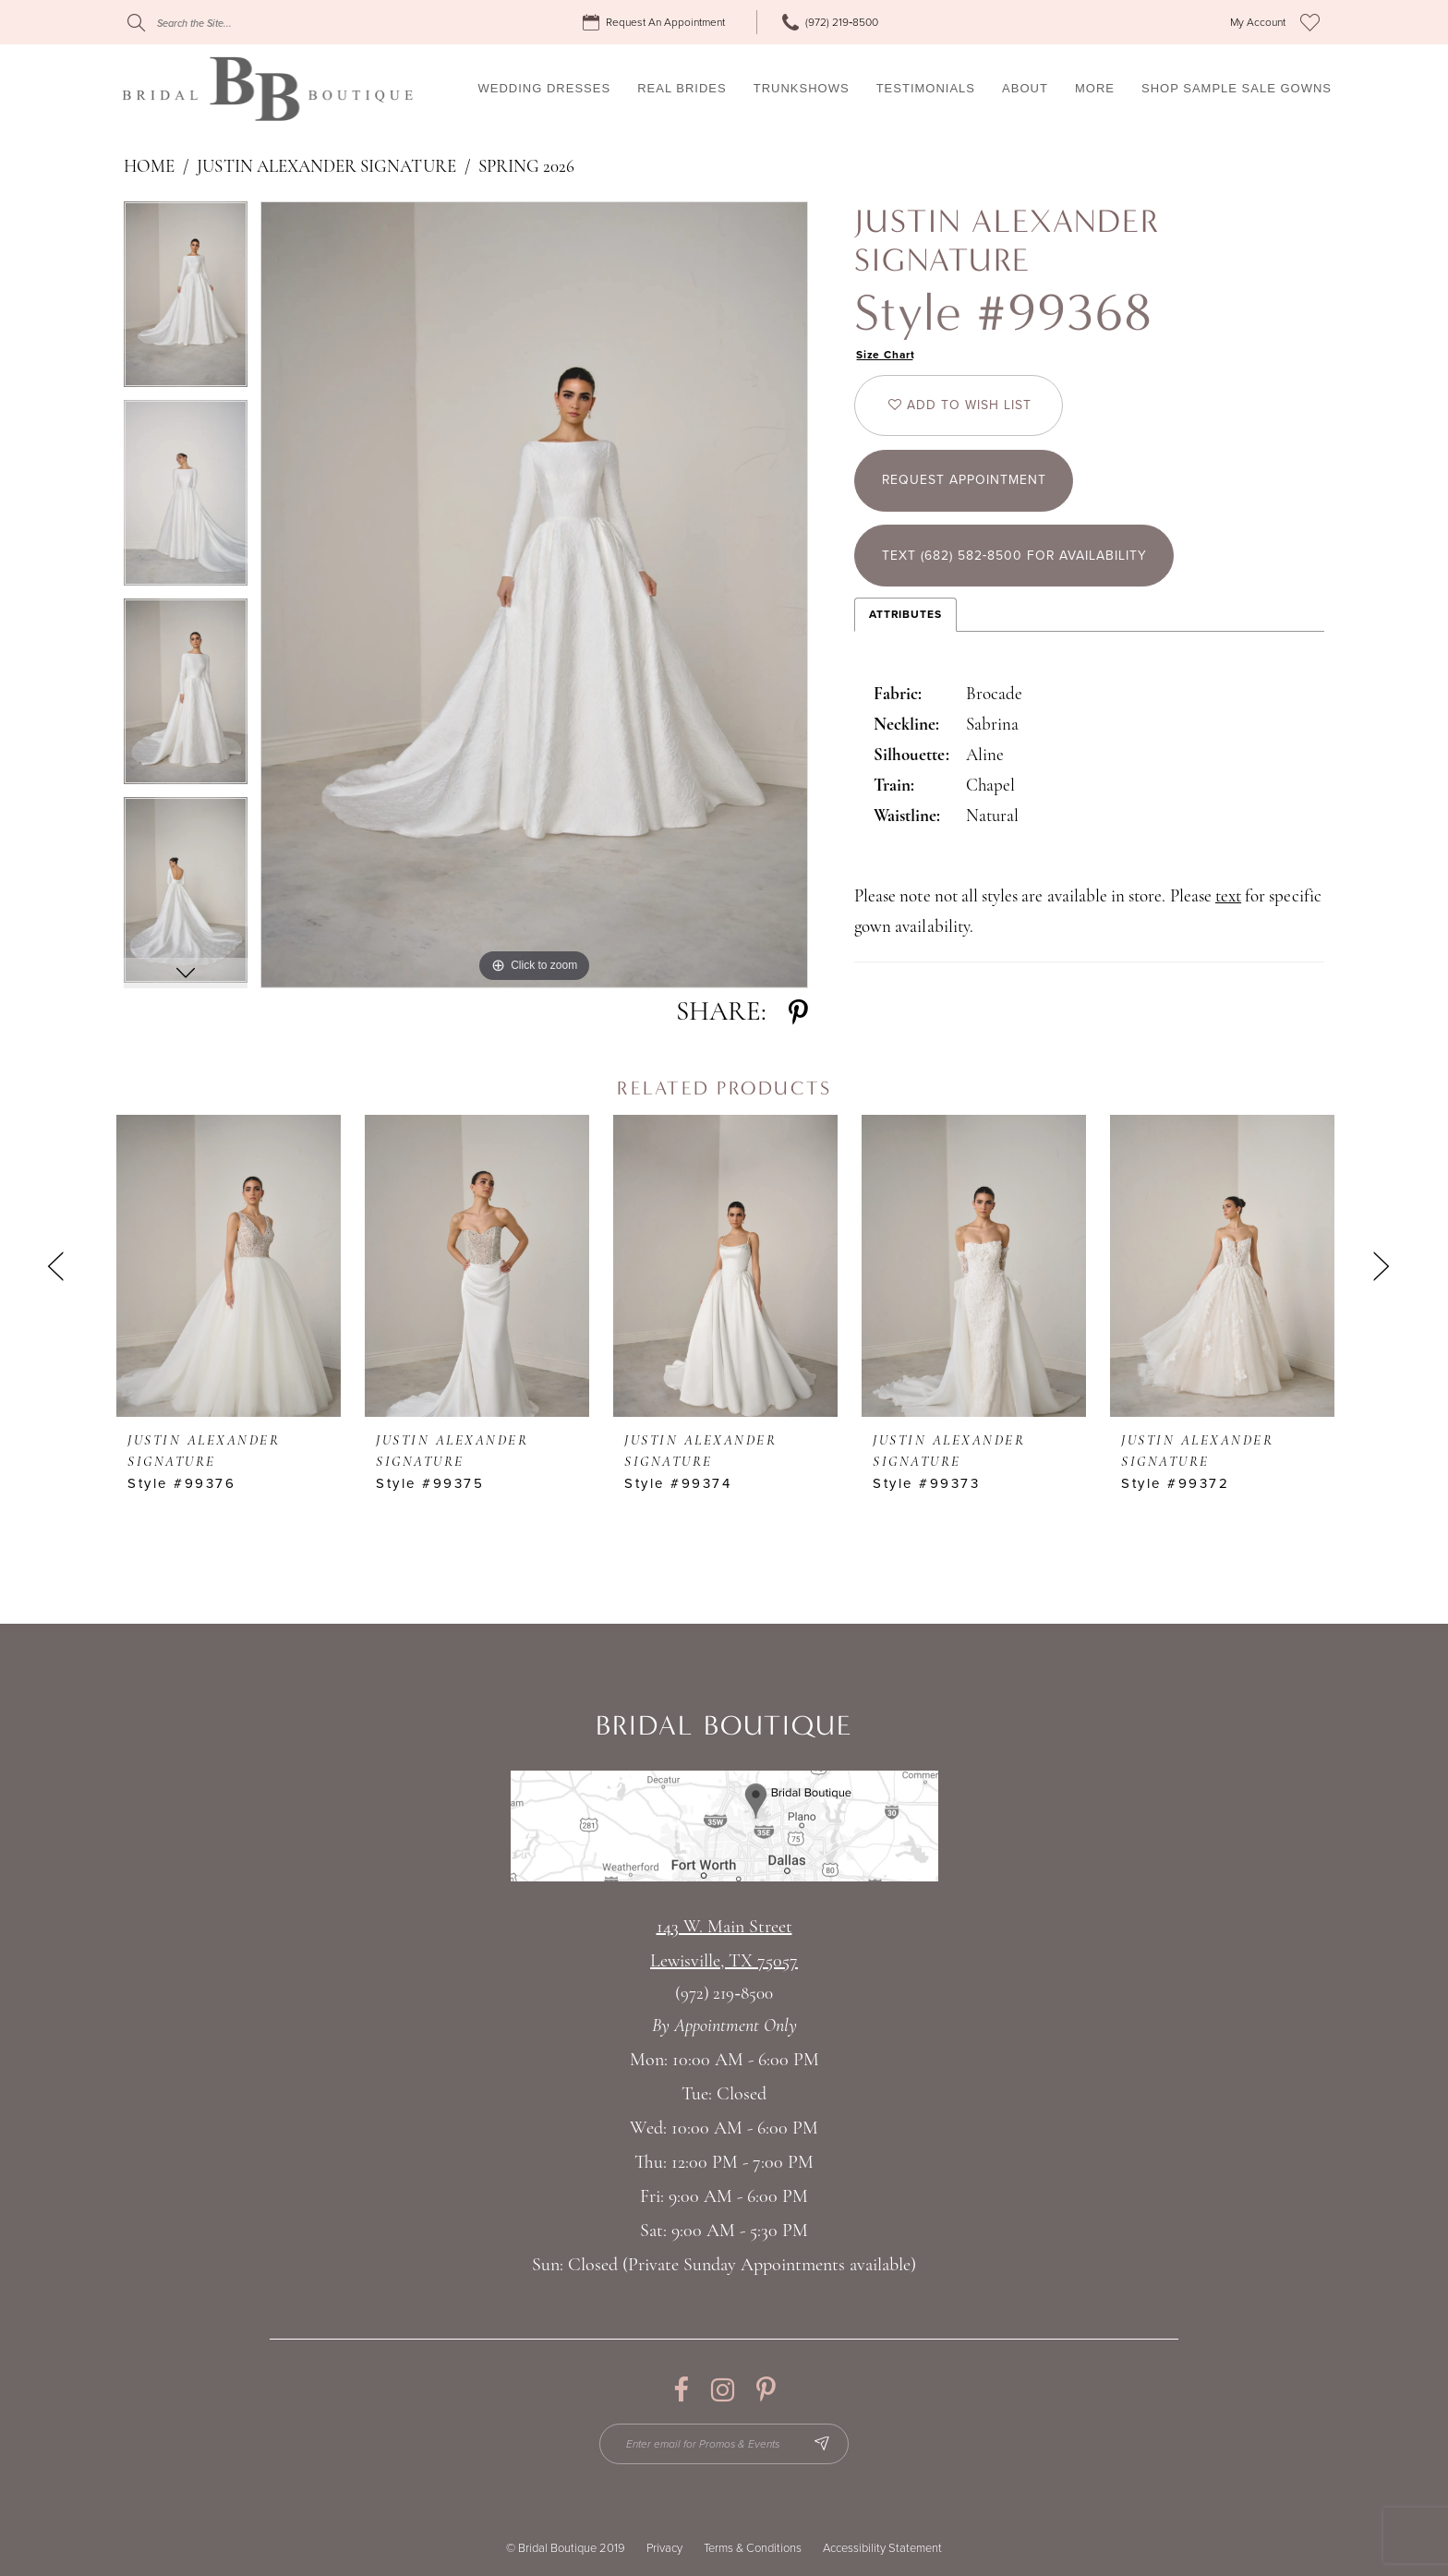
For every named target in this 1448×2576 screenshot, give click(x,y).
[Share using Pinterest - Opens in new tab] (798, 1012)
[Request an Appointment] (656, 22)
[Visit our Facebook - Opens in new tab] (681, 2389)
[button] (1258, 22)
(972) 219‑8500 (724, 1994)
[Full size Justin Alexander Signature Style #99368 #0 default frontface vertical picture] (534, 594)
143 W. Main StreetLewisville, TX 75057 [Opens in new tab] (724, 1944)
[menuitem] (656, 22)
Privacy (664, 2548)
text (1228, 898)
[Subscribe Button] (823, 2444)
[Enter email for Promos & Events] (724, 2444)
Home (149, 167)
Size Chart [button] (886, 354)
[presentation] (228, 1266)
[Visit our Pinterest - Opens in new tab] (766, 2389)
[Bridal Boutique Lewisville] (267, 88)
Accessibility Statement (882, 2548)
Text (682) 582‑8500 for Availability (1015, 557)
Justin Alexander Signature (326, 167)
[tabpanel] (185, 300)
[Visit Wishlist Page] (1310, 22)
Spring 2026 (526, 167)
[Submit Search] (136, 22)
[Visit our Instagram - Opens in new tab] (722, 2389)
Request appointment (964, 482)
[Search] (239, 22)
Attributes (905, 615)
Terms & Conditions (753, 2548)
